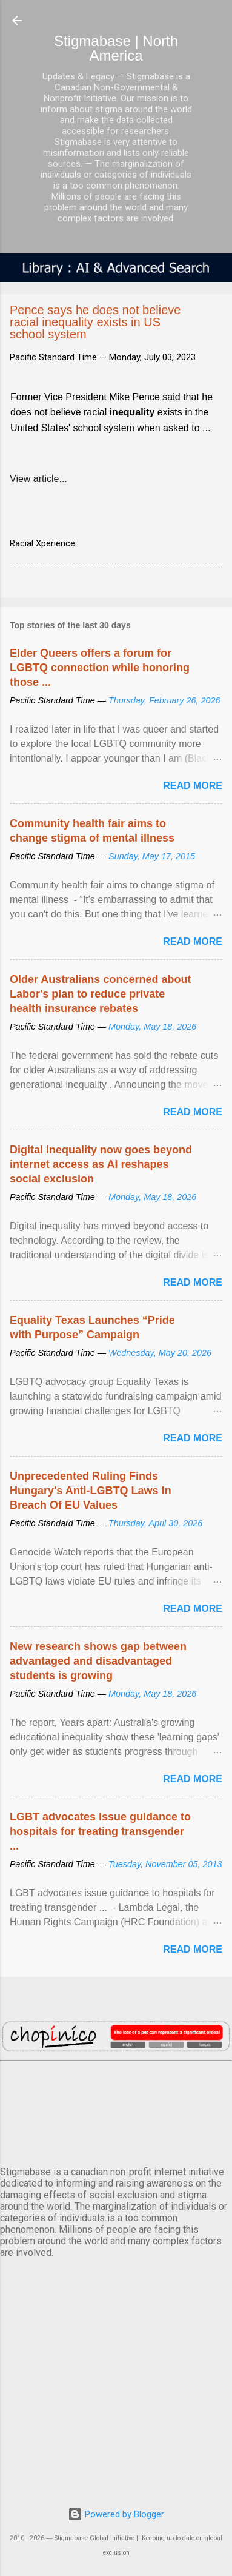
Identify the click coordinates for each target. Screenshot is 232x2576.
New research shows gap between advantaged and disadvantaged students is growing (98, 1661)
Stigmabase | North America (116, 48)
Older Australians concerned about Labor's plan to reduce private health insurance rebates (100, 994)
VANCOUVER (116, 2110)
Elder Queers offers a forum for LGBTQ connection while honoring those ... (100, 667)
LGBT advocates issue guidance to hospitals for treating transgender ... (100, 1831)
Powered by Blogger (116, 2514)
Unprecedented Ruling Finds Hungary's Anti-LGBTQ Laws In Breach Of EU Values (90, 1490)
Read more (192, 785)
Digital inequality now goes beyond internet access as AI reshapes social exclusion (101, 1164)
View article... (38, 479)
